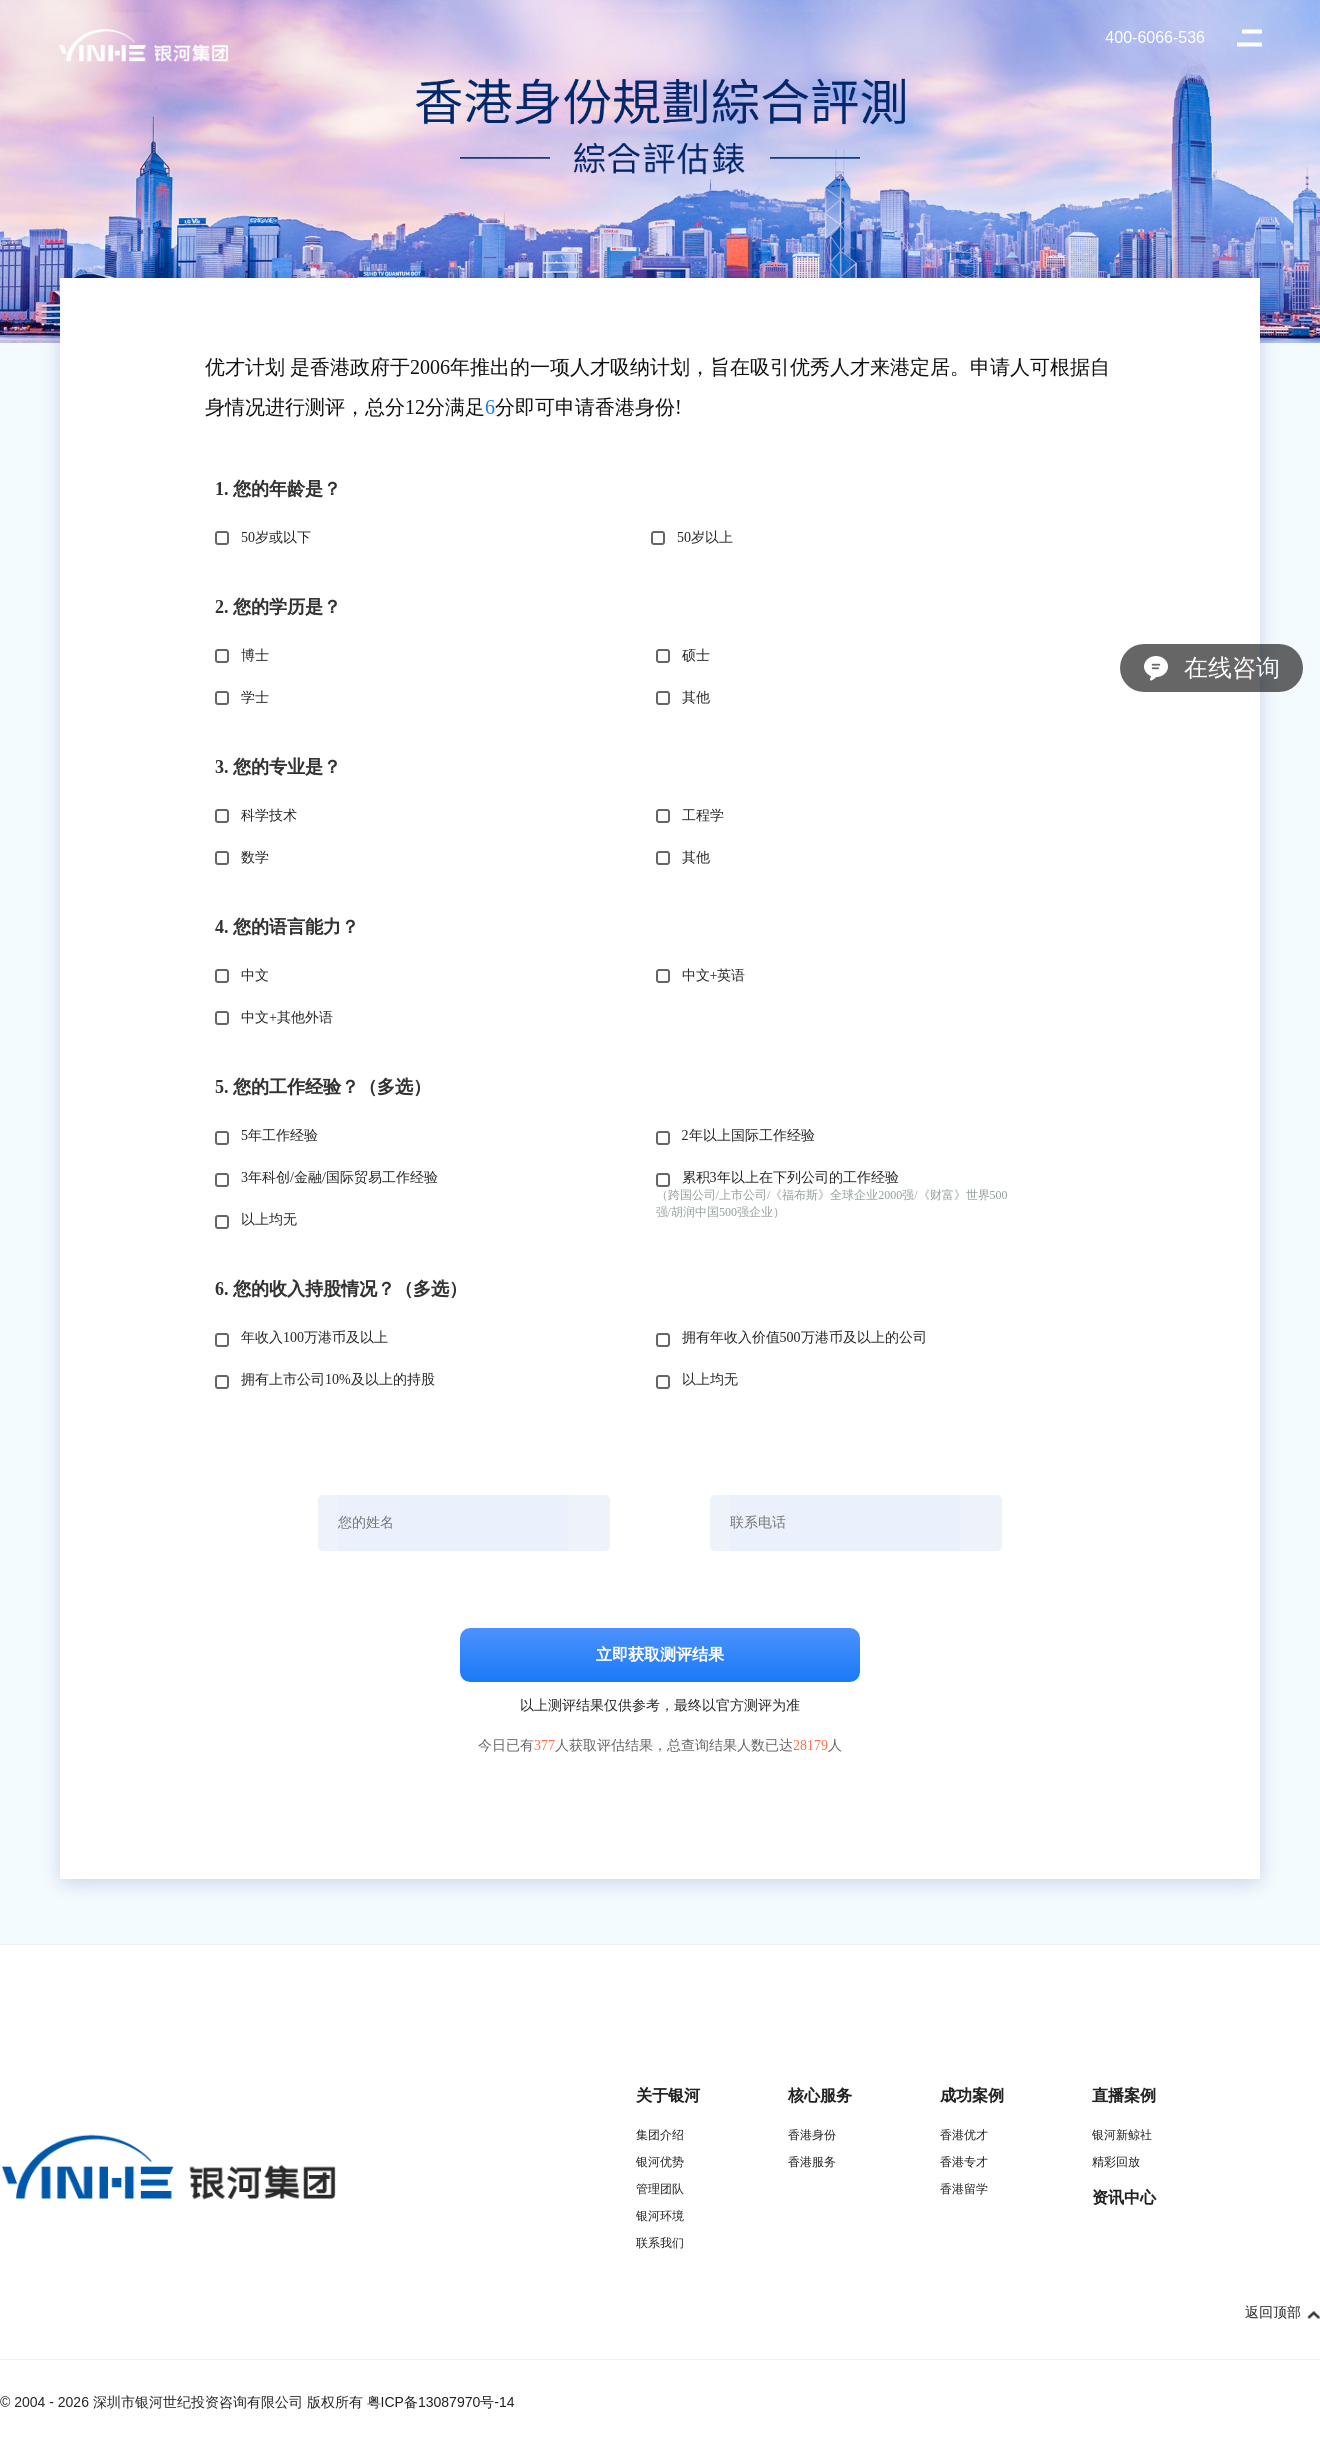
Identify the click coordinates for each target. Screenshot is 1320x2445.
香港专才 (964, 2162)
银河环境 (660, 2216)
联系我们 (660, 2243)
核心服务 (820, 2095)
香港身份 (812, 2135)
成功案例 (972, 2095)
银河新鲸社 (1122, 2135)
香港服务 (812, 2162)
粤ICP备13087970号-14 (441, 2402)
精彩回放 (1116, 2162)
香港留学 (964, 2189)
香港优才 (964, 2135)
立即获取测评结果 (660, 1654)
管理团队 (660, 2189)
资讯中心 (1124, 2197)
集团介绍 (660, 2135)
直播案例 (1124, 2095)
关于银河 (668, 2095)
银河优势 (660, 2162)
